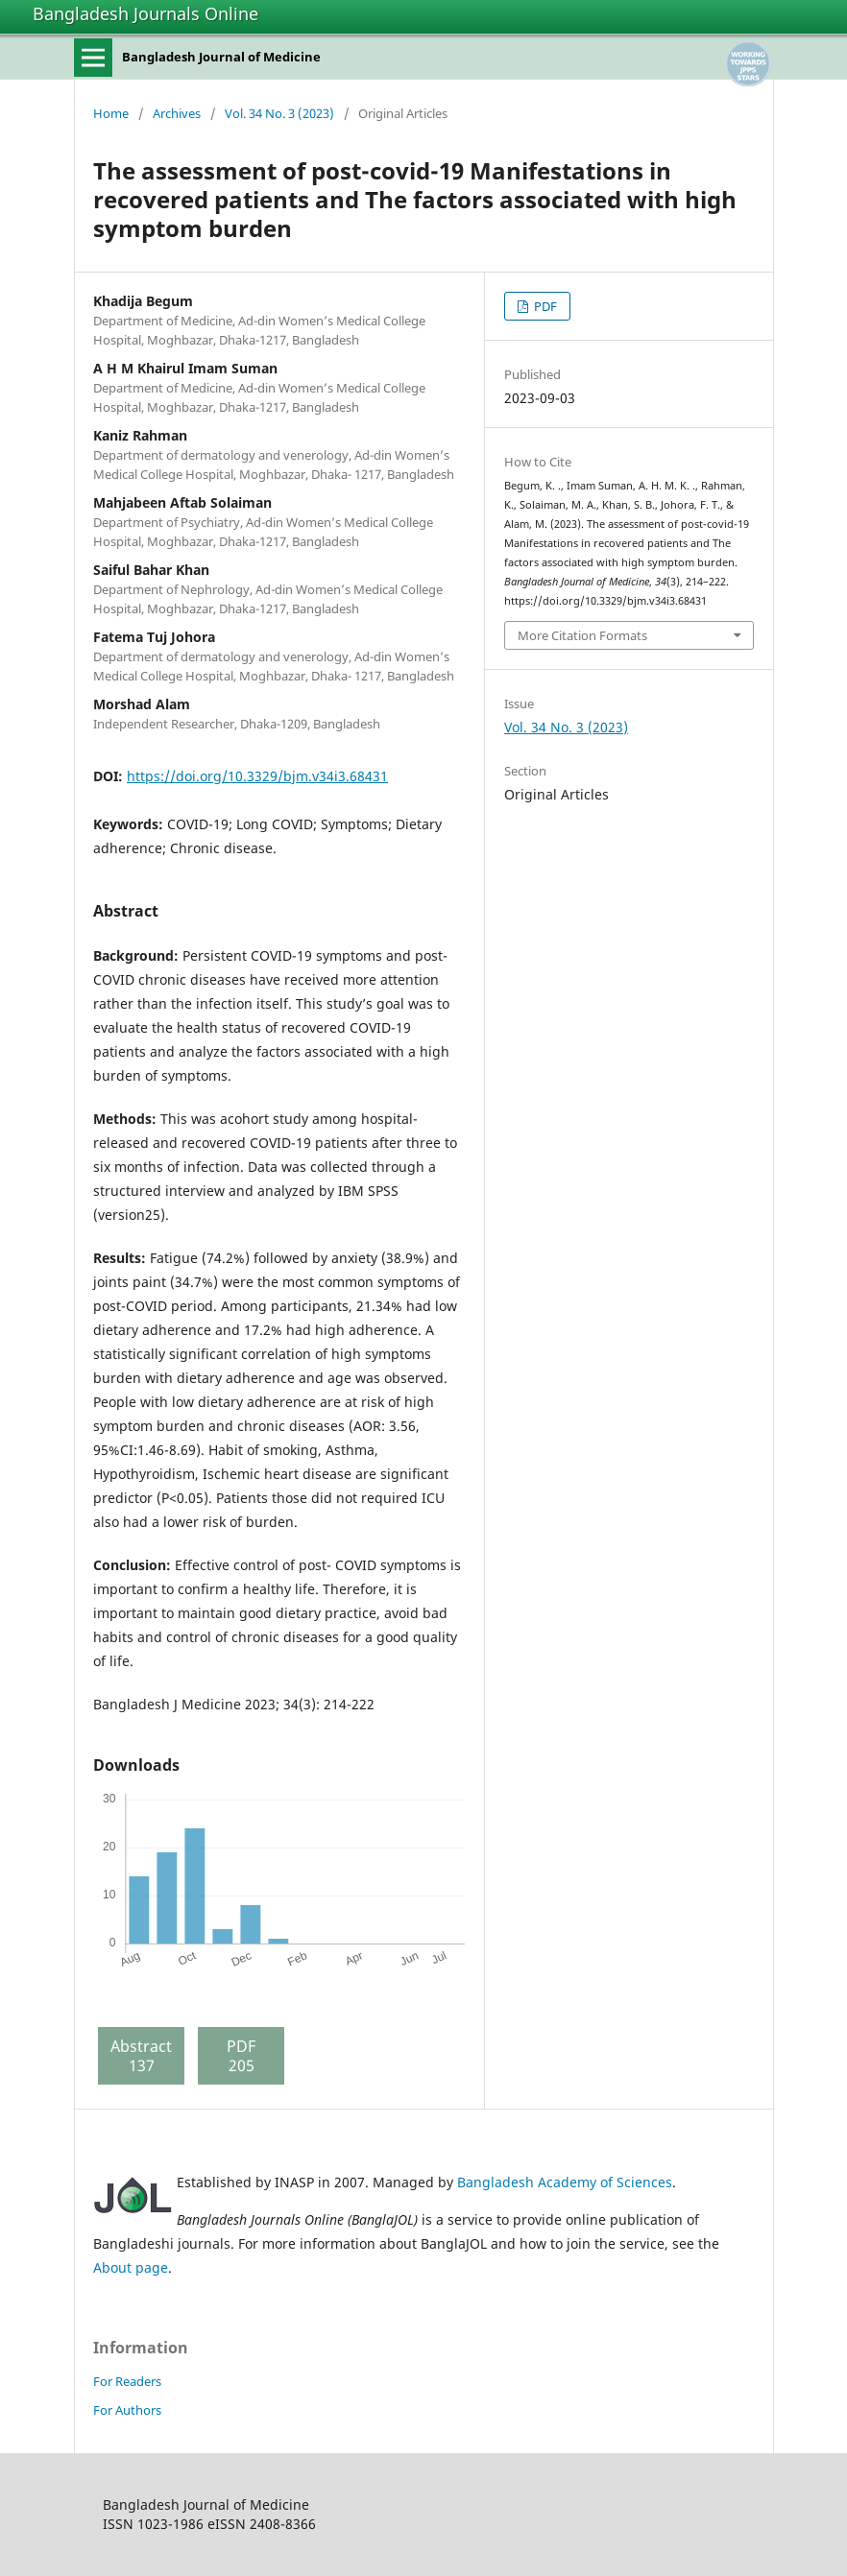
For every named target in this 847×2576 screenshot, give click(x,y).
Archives (177, 113)
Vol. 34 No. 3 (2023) (279, 113)
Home (111, 113)
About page (130, 2267)
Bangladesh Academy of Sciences (564, 2182)
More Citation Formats (582, 635)
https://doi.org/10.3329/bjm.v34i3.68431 (257, 776)
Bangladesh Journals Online (145, 13)
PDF (544, 306)
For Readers (127, 2381)
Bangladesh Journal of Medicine (221, 56)
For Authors (127, 2410)
